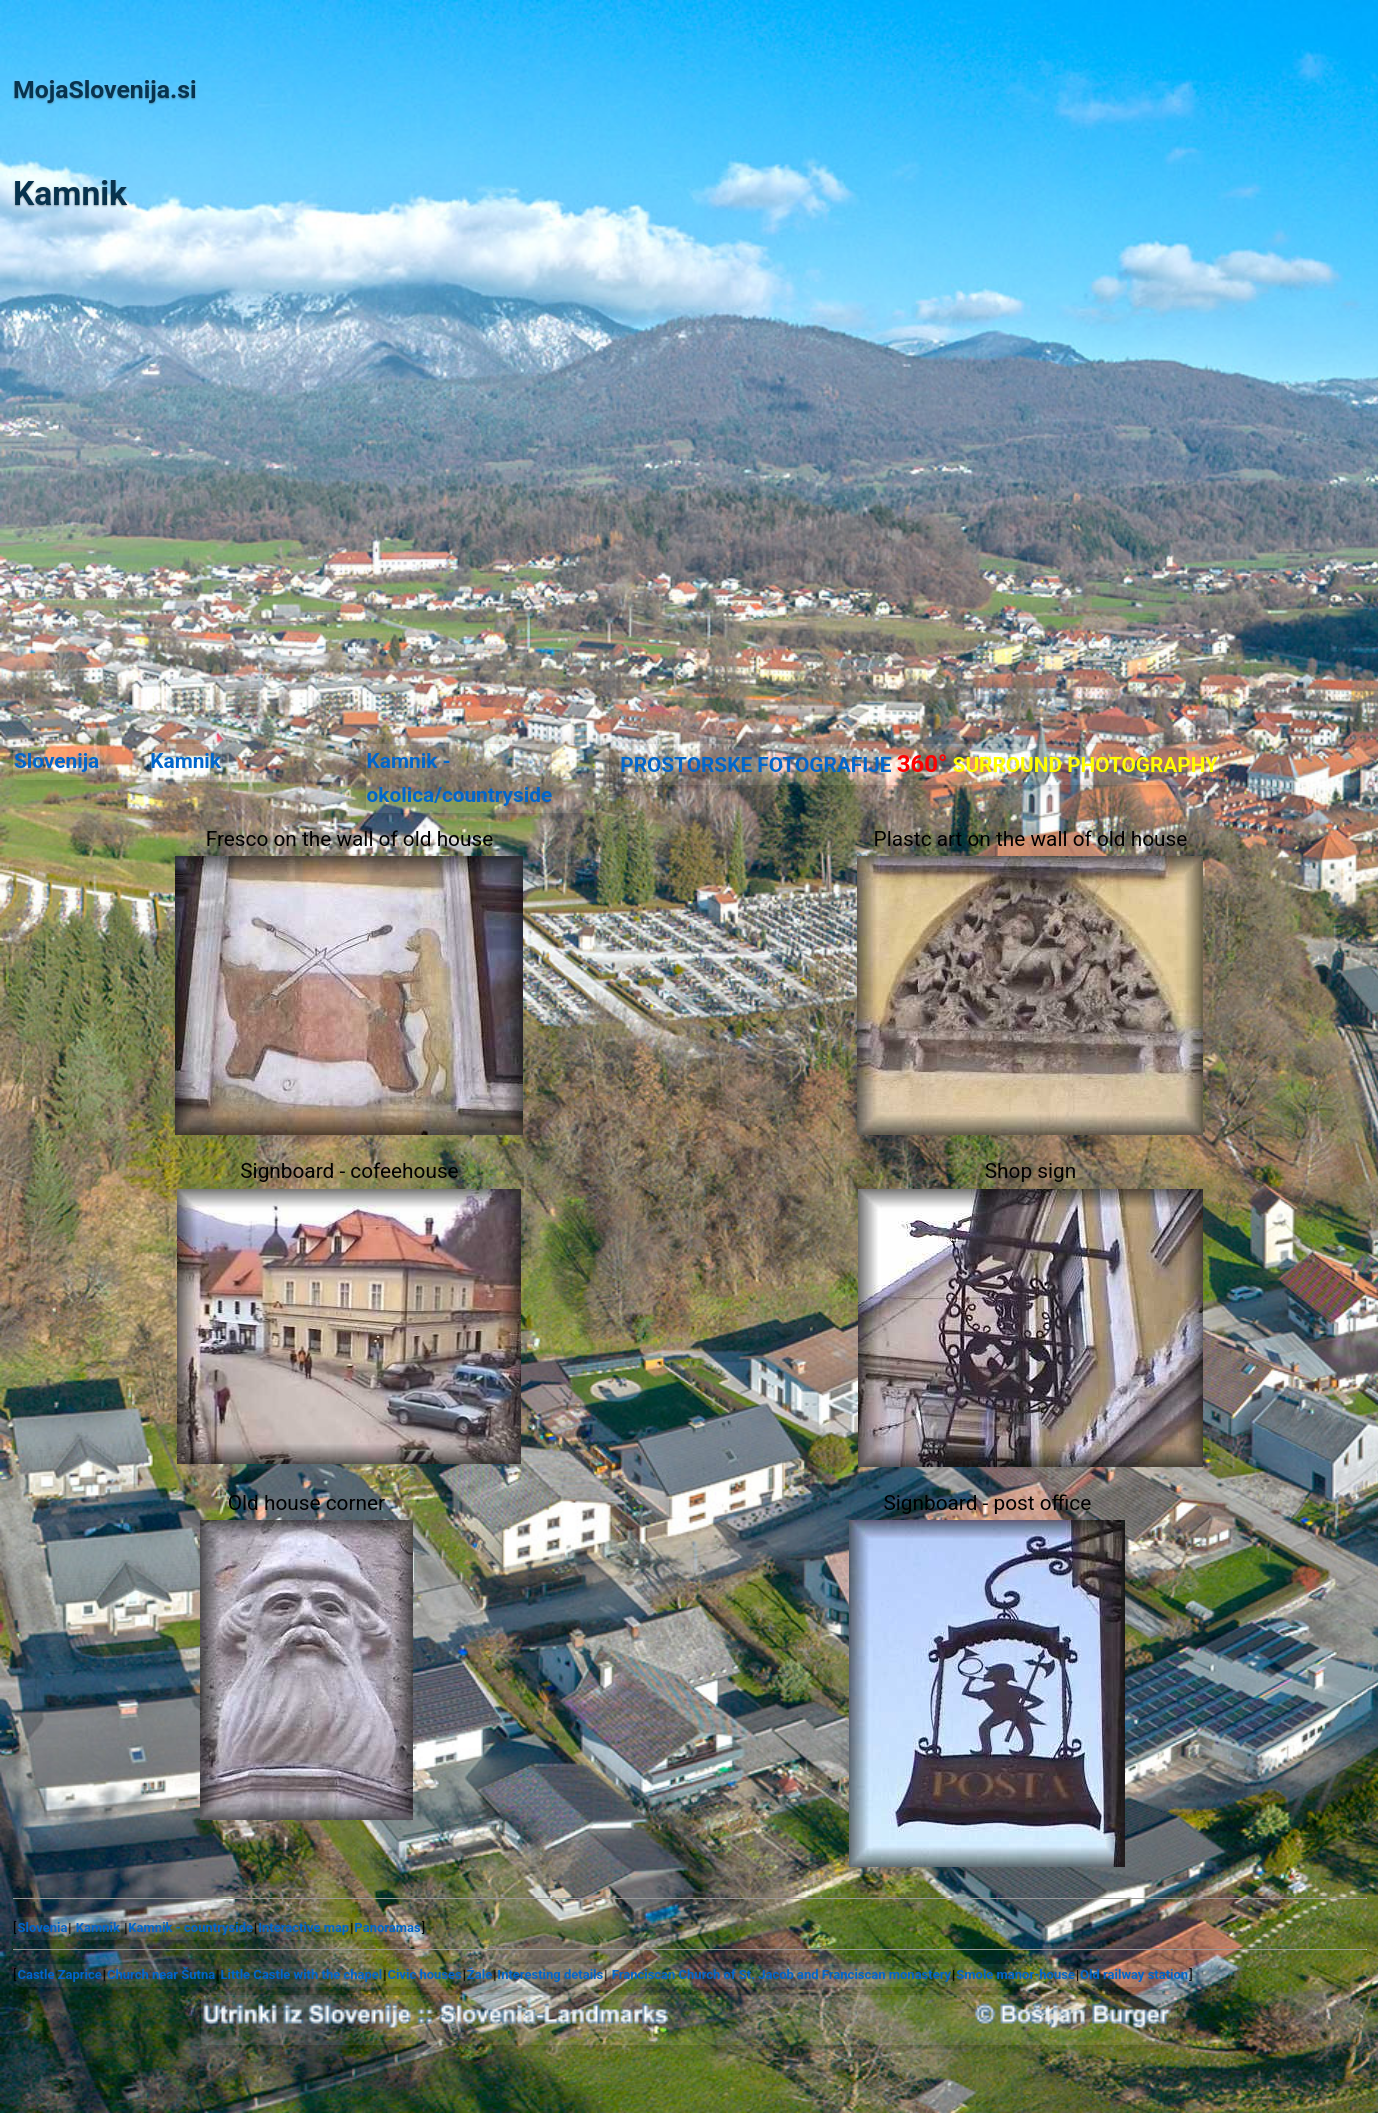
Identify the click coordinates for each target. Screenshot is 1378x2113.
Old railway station (1134, 1974)
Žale (479, 1974)
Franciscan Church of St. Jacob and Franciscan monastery (781, 1974)
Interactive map (303, 1927)
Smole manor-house (1015, 1974)
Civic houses (424, 1974)
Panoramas (387, 1927)
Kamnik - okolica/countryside (460, 777)
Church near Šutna (161, 1974)
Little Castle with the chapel (301, 1974)
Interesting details (550, 1974)
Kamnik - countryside (190, 1927)
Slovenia (42, 1927)
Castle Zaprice (59, 1974)
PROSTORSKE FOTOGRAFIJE (919, 764)
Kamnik (185, 761)
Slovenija (56, 761)
